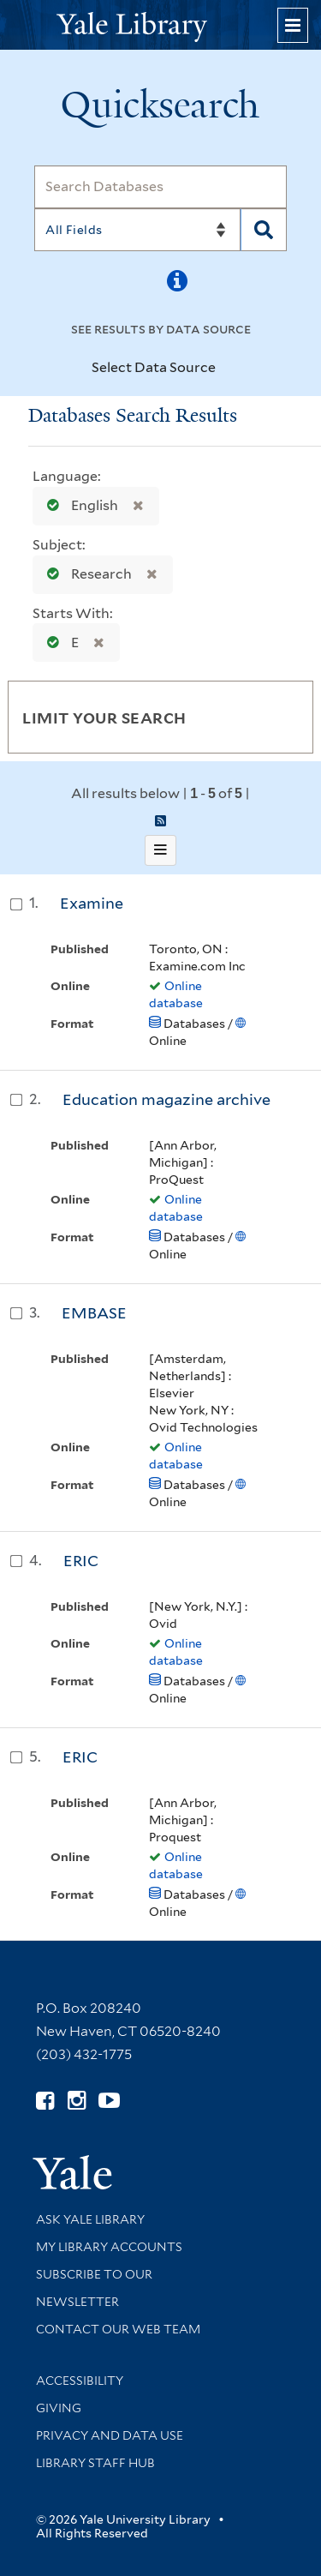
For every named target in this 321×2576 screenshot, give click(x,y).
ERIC (80, 1561)
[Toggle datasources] (226, 368)
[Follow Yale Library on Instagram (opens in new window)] (77, 2100)
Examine (91, 903)
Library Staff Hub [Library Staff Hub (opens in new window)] (95, 2463)
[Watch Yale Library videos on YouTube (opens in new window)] (109, 2100)
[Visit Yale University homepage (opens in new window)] (72, 2166)
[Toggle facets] (284, 716)
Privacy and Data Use (109, 2435)
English (79, 505)
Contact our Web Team (118, 2329)
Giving (58, 2408)
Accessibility (79, 2380)
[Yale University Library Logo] (161, 25)
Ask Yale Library (90, 2219)
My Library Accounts (109, 2247)
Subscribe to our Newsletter (94, 2288)
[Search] (160, 186)
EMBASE (94, 1313)
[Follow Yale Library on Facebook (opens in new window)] (45, 2100)
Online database (176, 994)
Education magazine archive (166, 1099)
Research (85, 574)
